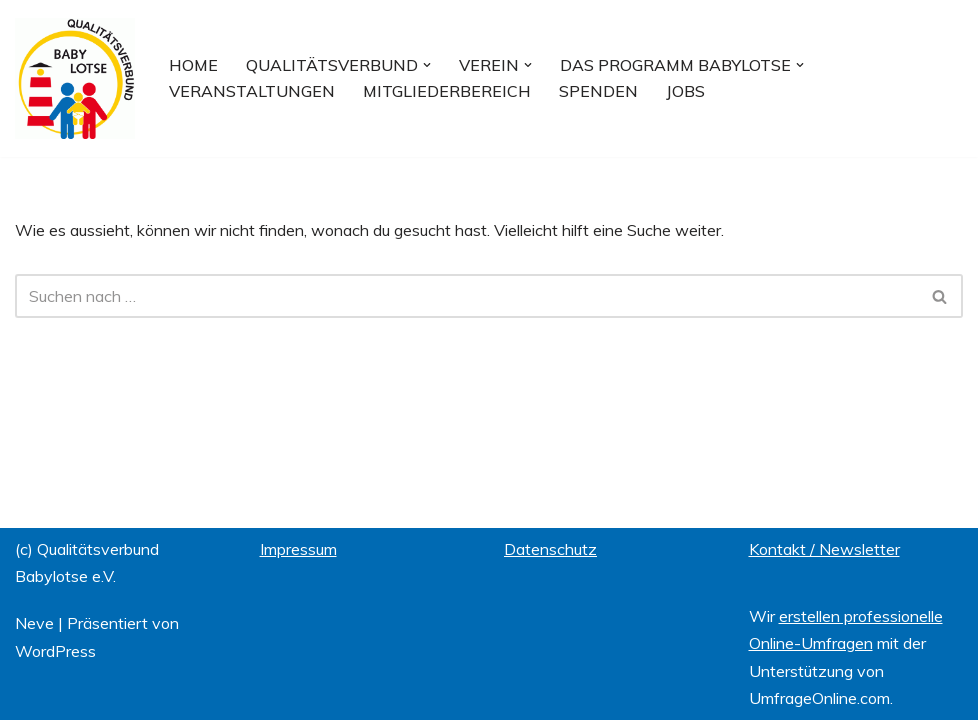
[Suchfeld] (466, 296)
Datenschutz (550, 549)
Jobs (685, 91)
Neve (34, 623)
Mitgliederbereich (447, 91)
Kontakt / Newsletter (824, 549)
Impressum (298, 549)
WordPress (55, 651)
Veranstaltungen (252, 91)
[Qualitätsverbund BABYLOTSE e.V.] (75, 78)
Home (193, 65)
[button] (427, 65)
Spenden (598, 91)
